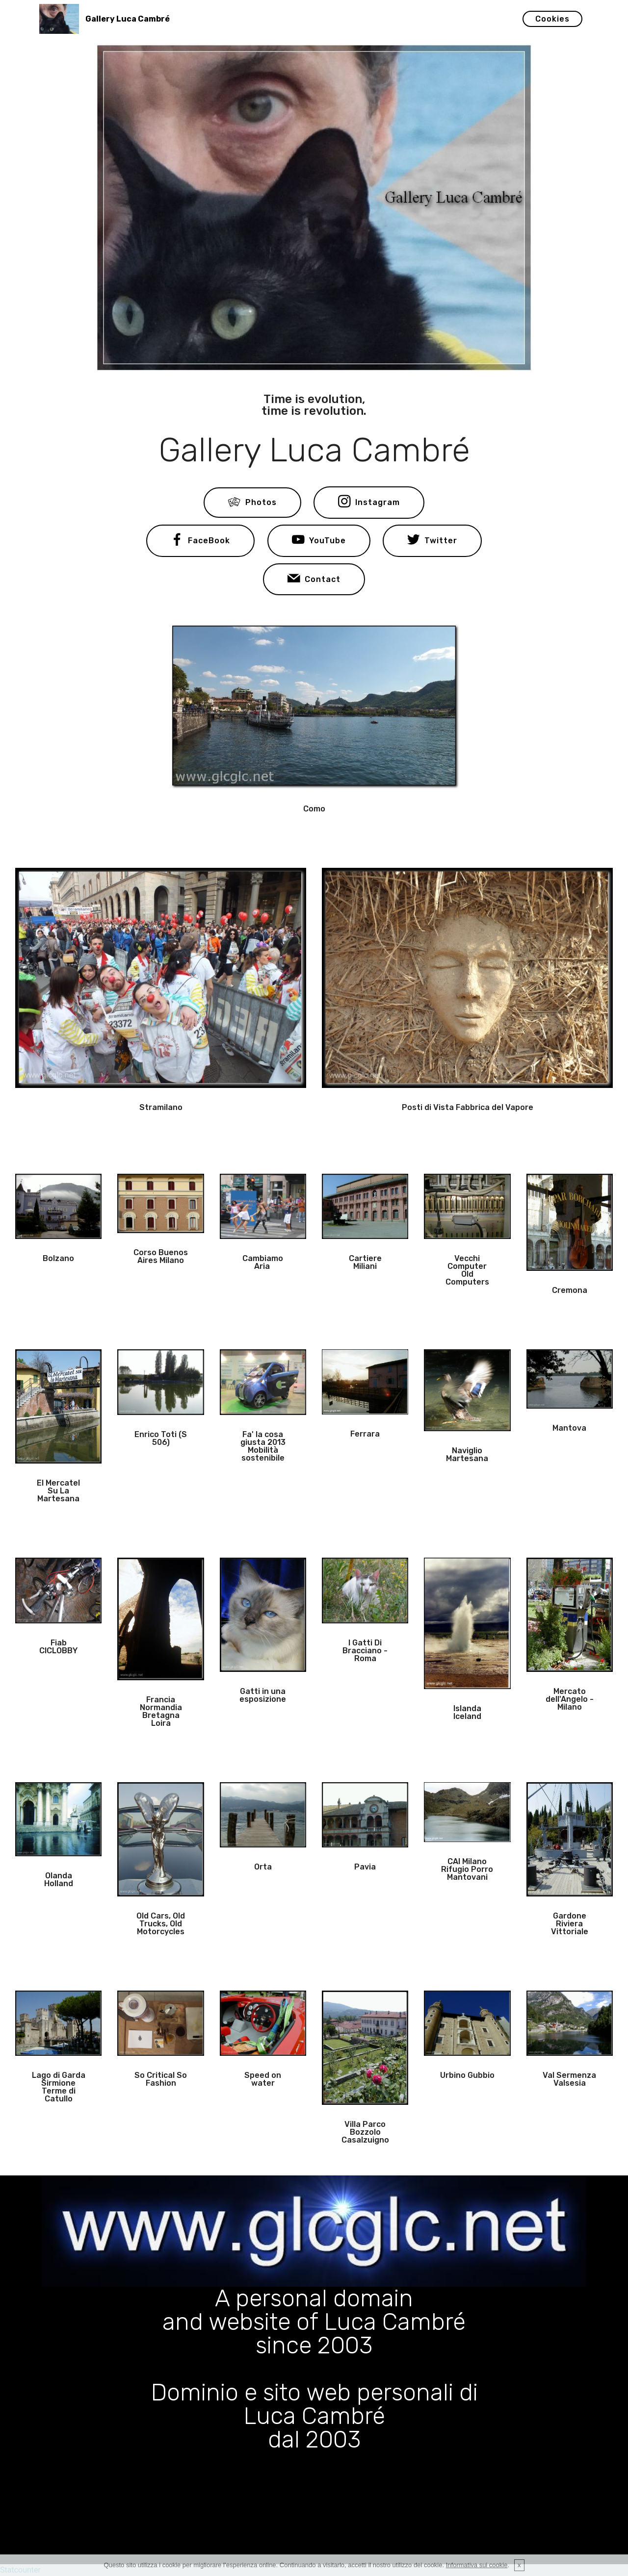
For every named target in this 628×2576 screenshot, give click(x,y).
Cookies (552, 19)
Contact (314, 579)
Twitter (432, 540)
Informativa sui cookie (477, 2565)
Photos (252, 502)
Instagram (369, 502)
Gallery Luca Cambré (127, 19)
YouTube (319, 540)
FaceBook (200, 540)
